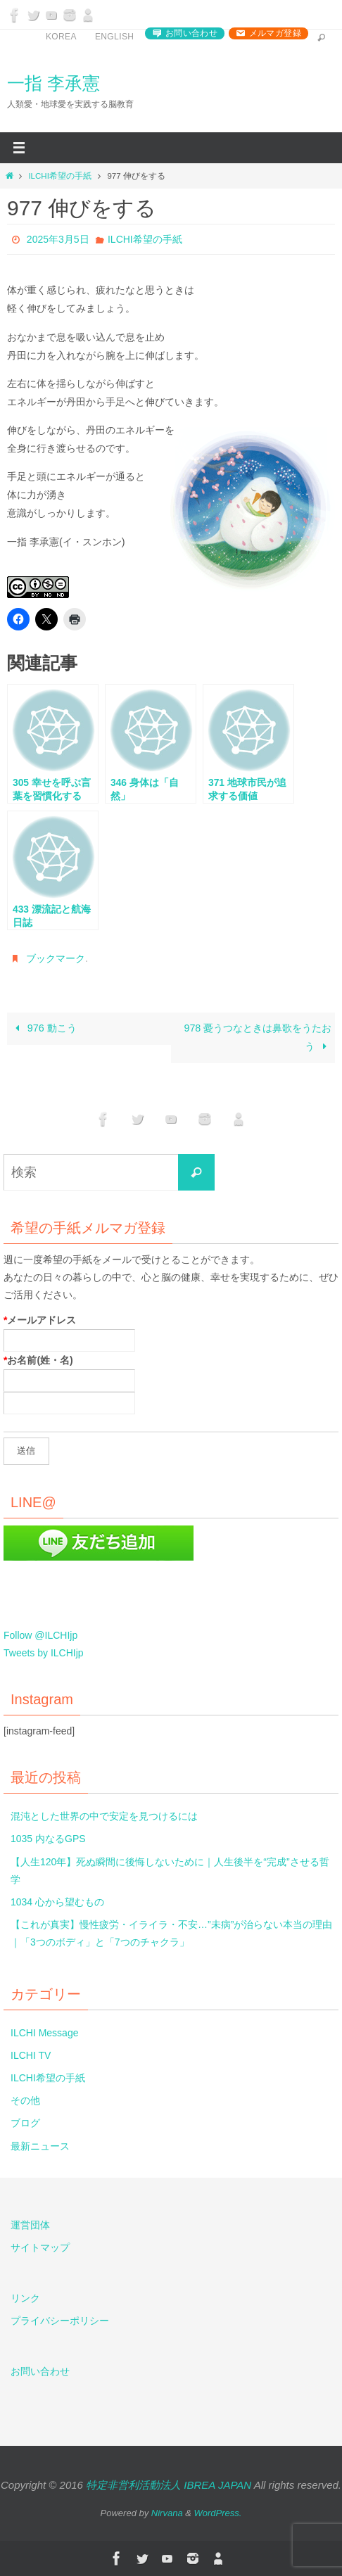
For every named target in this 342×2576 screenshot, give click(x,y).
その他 (25, 2100)
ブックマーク (55, 958)
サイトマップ (40, 2247)
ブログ (25, 2122)
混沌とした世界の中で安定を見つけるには (104, 1816)
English (114, 37)
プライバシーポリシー (60, 2320)
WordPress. (218, 2513)
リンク (25, 2298)
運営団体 (30, 2225)
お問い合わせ (191, 33)
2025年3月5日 (58, 239)
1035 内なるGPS (48, 1839)
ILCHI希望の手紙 (59, 176)
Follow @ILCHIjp (40, 1635)
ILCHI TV (31, 2055)
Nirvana (167, 2513)
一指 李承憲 (53, 83)
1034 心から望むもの (57, 1902)
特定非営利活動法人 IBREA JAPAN (168, 2485)
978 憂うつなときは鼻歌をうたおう (257, 1037)
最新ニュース (40, 2146)
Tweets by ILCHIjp (44, 1652)
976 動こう (44, 1028)
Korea (61, 37)
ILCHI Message (44, 2032)
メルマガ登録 (275, 33)
